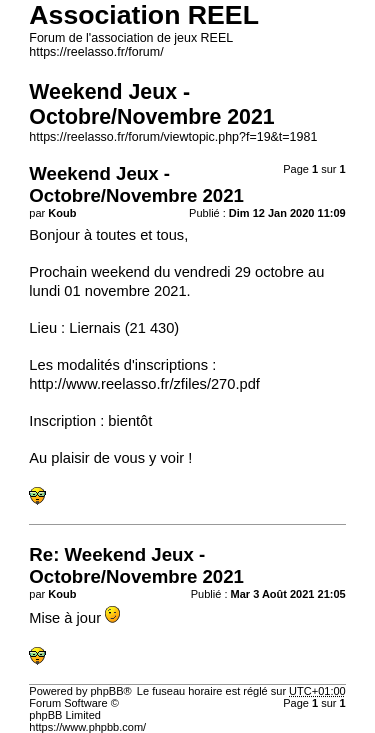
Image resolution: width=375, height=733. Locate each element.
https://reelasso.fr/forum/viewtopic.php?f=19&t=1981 (173, 137)
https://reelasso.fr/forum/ (96, 52)
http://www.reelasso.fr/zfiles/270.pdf (144, 384)
